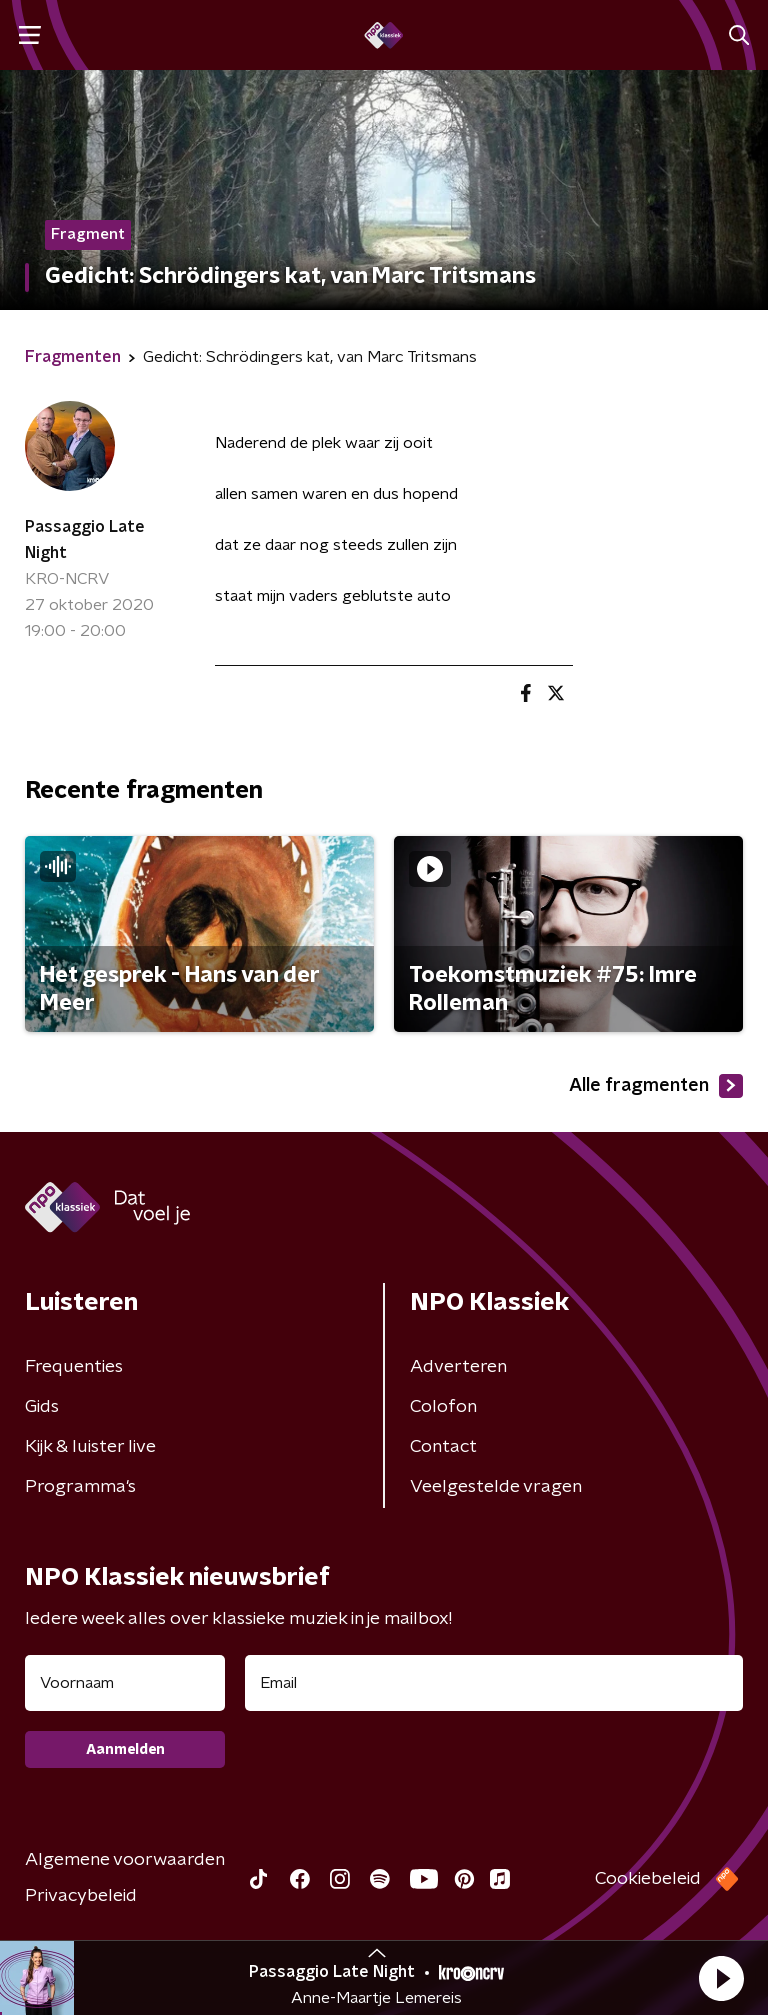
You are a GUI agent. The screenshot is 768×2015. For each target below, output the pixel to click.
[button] (721, 1978)
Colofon (443, 1407)
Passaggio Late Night (85, 540)
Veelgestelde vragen (496, 1487)
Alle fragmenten (656, 1086)
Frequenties (74, 1367)
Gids (42, 1407)
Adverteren (458, 1367)
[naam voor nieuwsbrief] (125, 1683)
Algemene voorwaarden (125, 1860)
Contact (443, 1447)
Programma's (80, 1487)
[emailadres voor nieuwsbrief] (494, 1683)
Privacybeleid (81, 1896)
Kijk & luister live (90, 1447)
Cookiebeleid (648, 1879)
